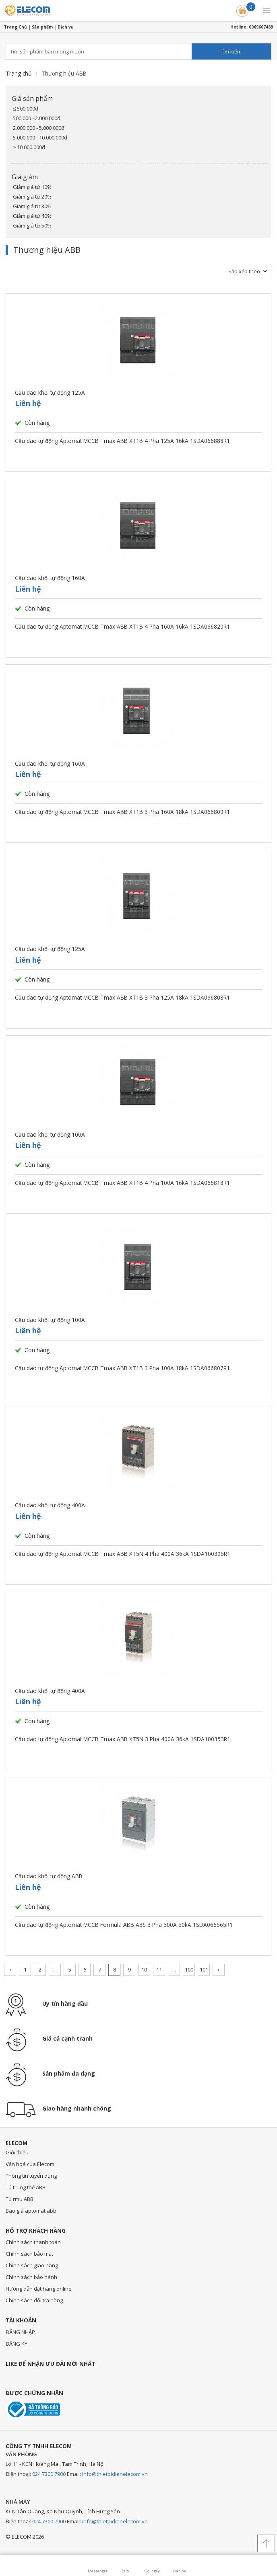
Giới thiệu (17, 2152)
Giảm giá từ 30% (32, 206)
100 (189, 1969)
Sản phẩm (42, 27)
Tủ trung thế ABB (25, 2187)
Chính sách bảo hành (31, 2277)
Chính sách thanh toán (33, 2242)
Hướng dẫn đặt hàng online (39, 2288)
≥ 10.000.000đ (29, 147)
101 (204, 1969)
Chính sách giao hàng (32, 2265)
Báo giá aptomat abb (31, 2210)
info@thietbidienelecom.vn (115, 2474)
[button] (266, 10)
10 (144, 1969)
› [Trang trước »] (218, 1969)
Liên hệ (28, 403)
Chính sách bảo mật (29, 2253)
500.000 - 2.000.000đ (36, 118)
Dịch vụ (66, 27)
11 (159, 1969)
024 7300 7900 (49, 2474)
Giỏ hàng (243, 9)
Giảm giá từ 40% (32, 215)
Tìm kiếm (231, 51)
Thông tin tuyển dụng (31, 2175)
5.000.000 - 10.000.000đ (40, 137)
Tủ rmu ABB (19, 2199)
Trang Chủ (15, 27)
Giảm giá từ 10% (32, 187)
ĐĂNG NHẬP (20, 2332)
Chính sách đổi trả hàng (34, 2300)
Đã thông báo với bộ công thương (33, 2409)
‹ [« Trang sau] (10, 1969)
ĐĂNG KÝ (16, 2343)
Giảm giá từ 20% (32, 196)
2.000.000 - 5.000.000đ (38, 127)
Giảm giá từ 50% (32, 225)
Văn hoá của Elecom (30, 2164)
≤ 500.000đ (25, 108)
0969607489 (261, 27)
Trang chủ (18, 73)
